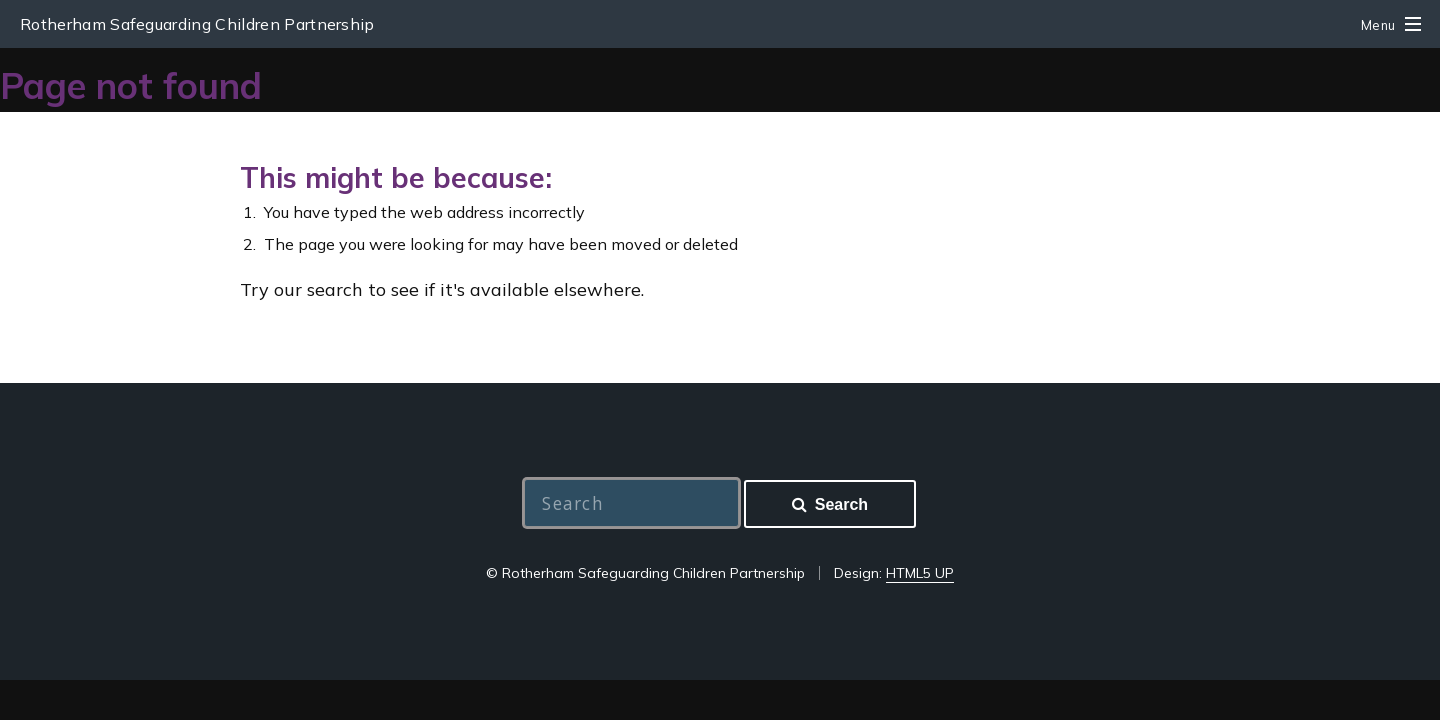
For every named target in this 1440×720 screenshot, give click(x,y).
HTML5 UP (920, 573)
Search (841, 504)
